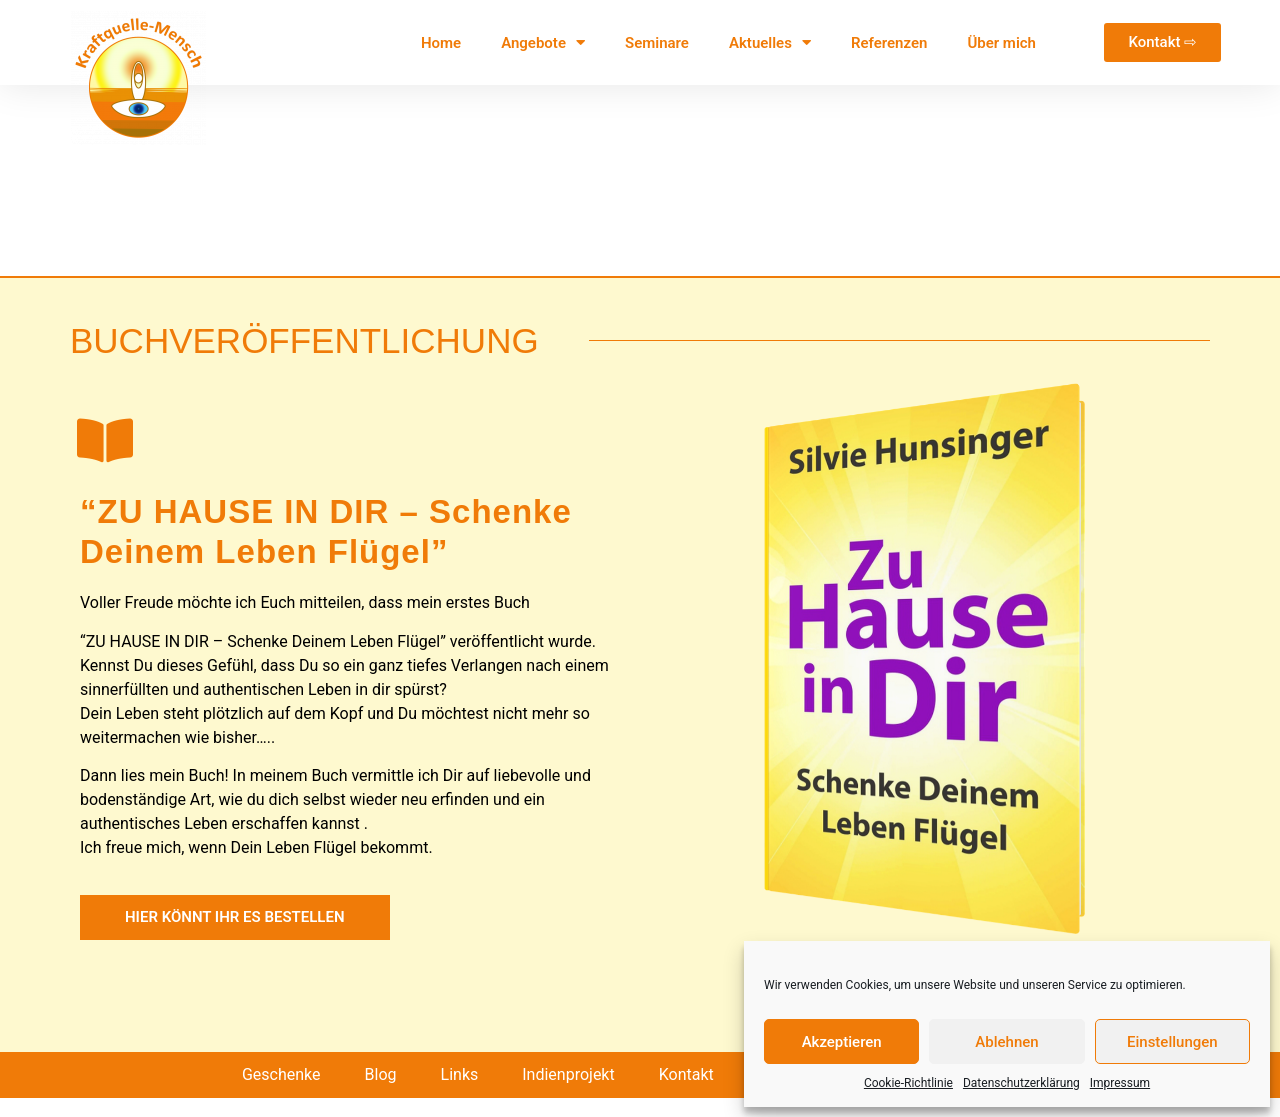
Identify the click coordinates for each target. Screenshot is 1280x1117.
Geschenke (281, 1093)
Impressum (1120, 1083)
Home (441, 43)
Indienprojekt (568, 1093)
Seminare (657, 43)
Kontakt (686, 1093)
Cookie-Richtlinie (908, 1083)
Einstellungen (1172, 1042)
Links (460, 1093)
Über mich (1001, 43)
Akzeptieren (842, 1042)
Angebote (543, 42)
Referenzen (889, 43)
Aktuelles (770, 42)
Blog (381, 1093)
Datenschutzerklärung (1021, 1083)
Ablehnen (1006, 1042)
